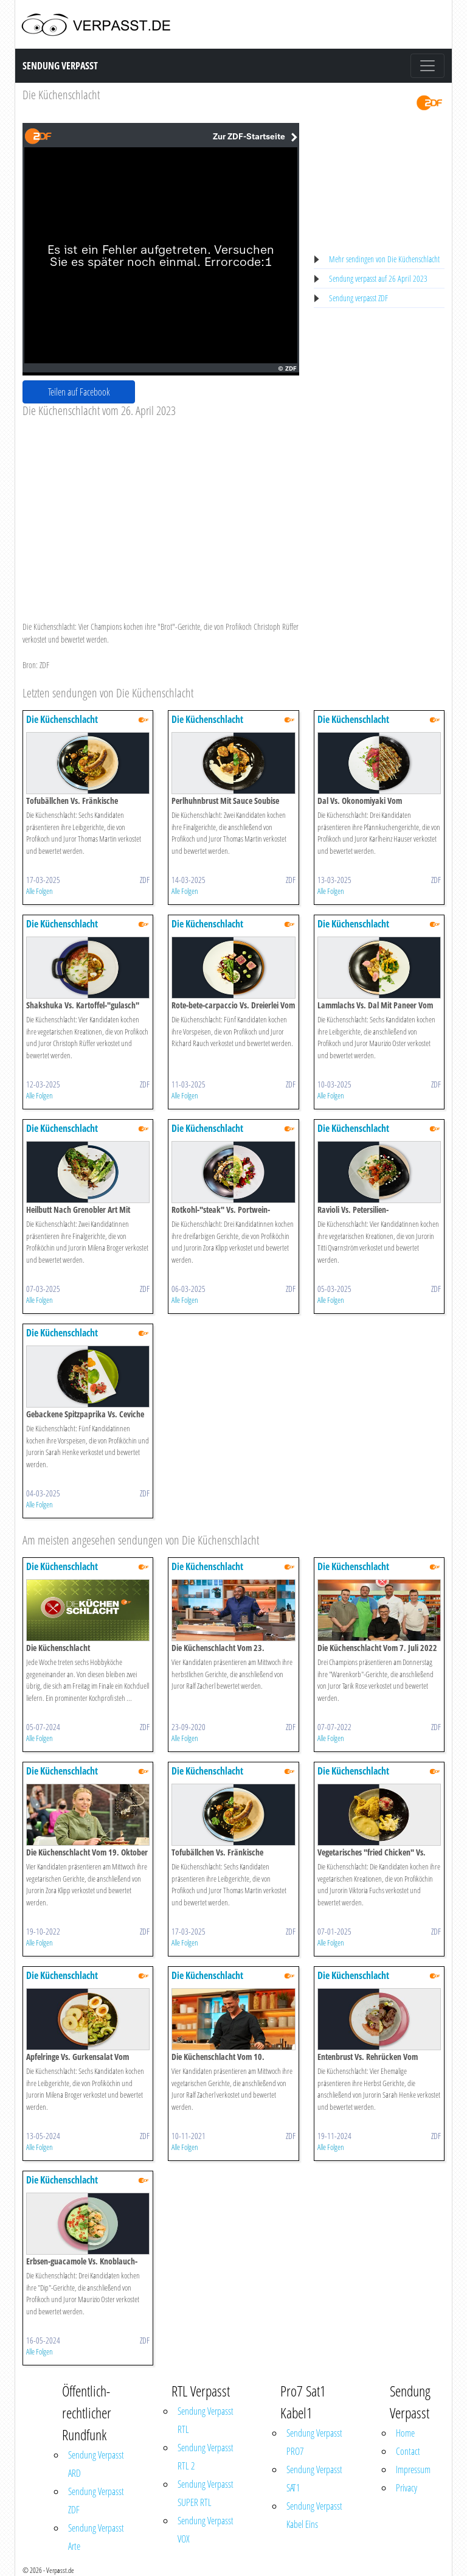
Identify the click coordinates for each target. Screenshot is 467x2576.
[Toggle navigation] (427, 66)
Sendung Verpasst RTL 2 (206, 2457)
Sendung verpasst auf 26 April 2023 (378, 278)
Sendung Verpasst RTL (206, 2420)
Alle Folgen (39, 890)
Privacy (406, 2487)
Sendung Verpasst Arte (96, 2537)
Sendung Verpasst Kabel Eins (314, 2515)
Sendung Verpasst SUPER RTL (206, 2493)
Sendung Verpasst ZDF (96, 2500)
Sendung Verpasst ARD (96, 2464)
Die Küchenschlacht (61, 94)
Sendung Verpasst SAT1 (314, 2478)
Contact (408, 2451)
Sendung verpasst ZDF (358, 298)
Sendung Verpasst (60, 65)
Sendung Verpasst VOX (206, 2530)
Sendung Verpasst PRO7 (314, 2442)
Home (405, 2433)
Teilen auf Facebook (79, 392)
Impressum (413, 2469)
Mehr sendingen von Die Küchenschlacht (384, 259)
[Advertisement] (160, 509)
